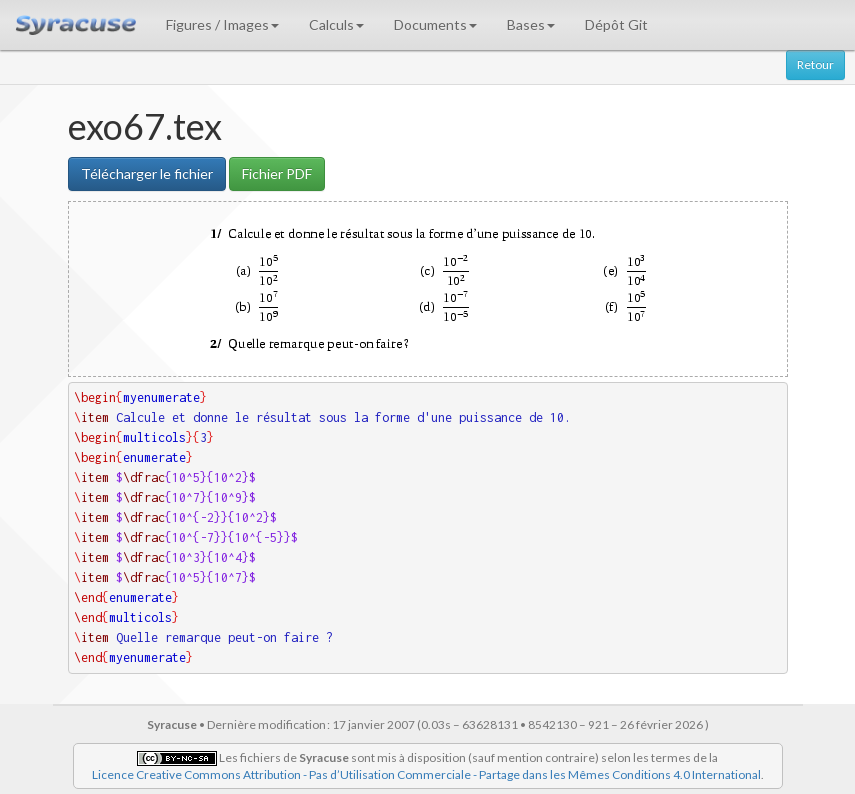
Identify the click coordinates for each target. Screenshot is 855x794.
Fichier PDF (277, 173)
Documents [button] (435, 24)
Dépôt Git (616, 24)
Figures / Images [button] (222, 24)
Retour (815, 64)
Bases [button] (531, 24)
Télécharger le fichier (147, 173)
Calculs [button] (336, 24)
